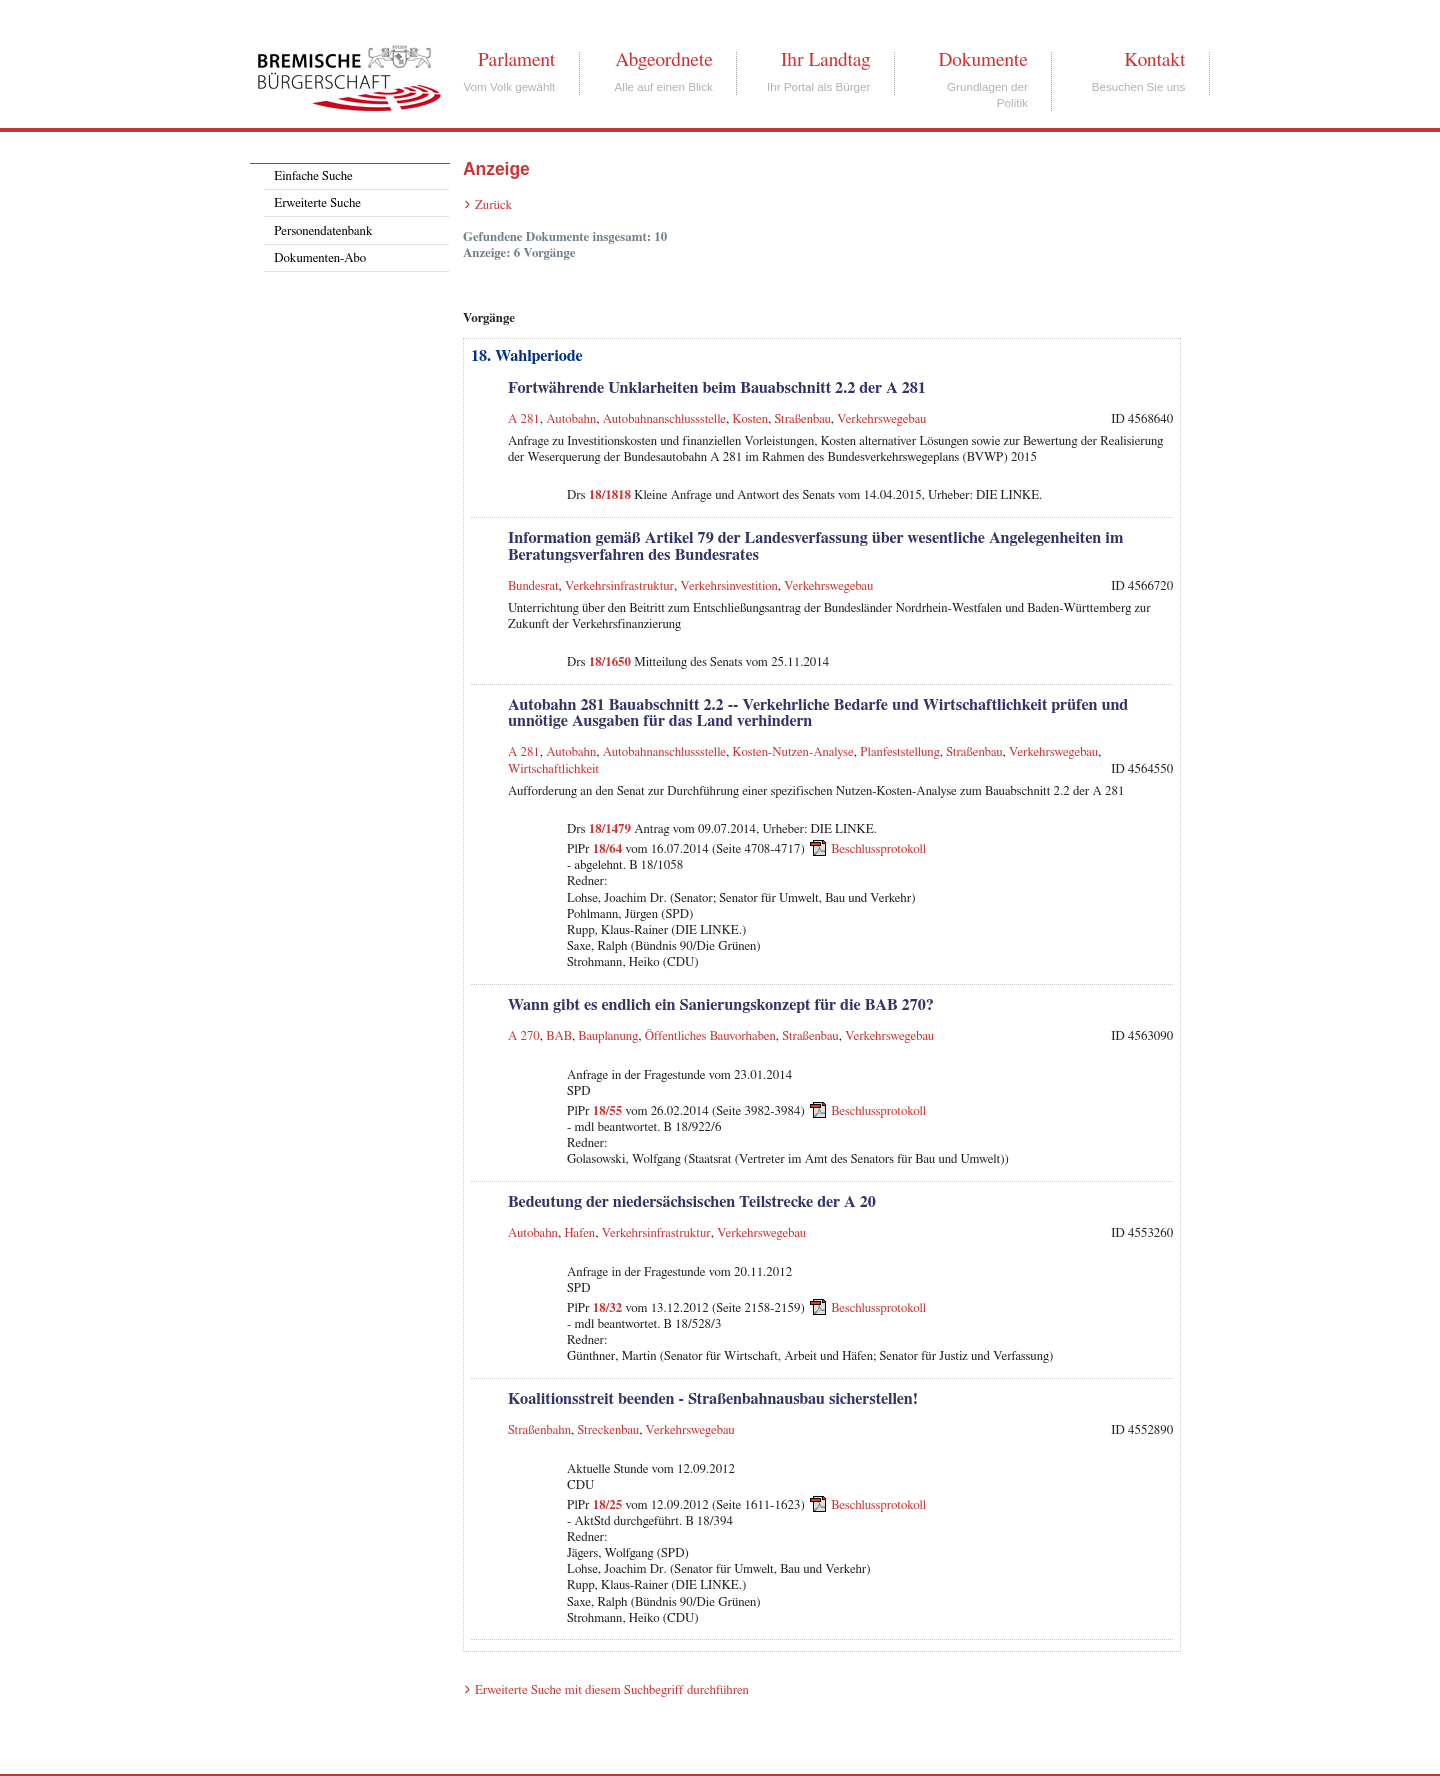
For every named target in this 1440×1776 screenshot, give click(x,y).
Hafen (579, 1233)
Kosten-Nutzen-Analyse (793, 752)
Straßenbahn (539, 1430)
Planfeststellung (900, 752)
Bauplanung (608, 1036)
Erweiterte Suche (317, 203)
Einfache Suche (313, 176)
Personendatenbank (323, 231)
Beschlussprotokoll (878, 849)
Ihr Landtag (825, 60)
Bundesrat (533, 586)
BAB (559, 1036)
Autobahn (571, 419)
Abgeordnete (664, 60)
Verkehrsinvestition (729, 586)
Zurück (493, 205)
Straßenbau (802, 419)
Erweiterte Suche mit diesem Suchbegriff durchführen (612, 1690)
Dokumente (982, 60)
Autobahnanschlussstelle (664, 419)
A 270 (524, 1036)
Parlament (516, 60)
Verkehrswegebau (881, 419)
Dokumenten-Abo (320, 258)
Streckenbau (608, 1430)
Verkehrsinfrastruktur (619, 586)
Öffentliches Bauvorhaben (710, 1036)
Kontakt (1154, 60)
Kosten (750, 419)
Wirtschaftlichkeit (553, 769)
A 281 (524, 419)
